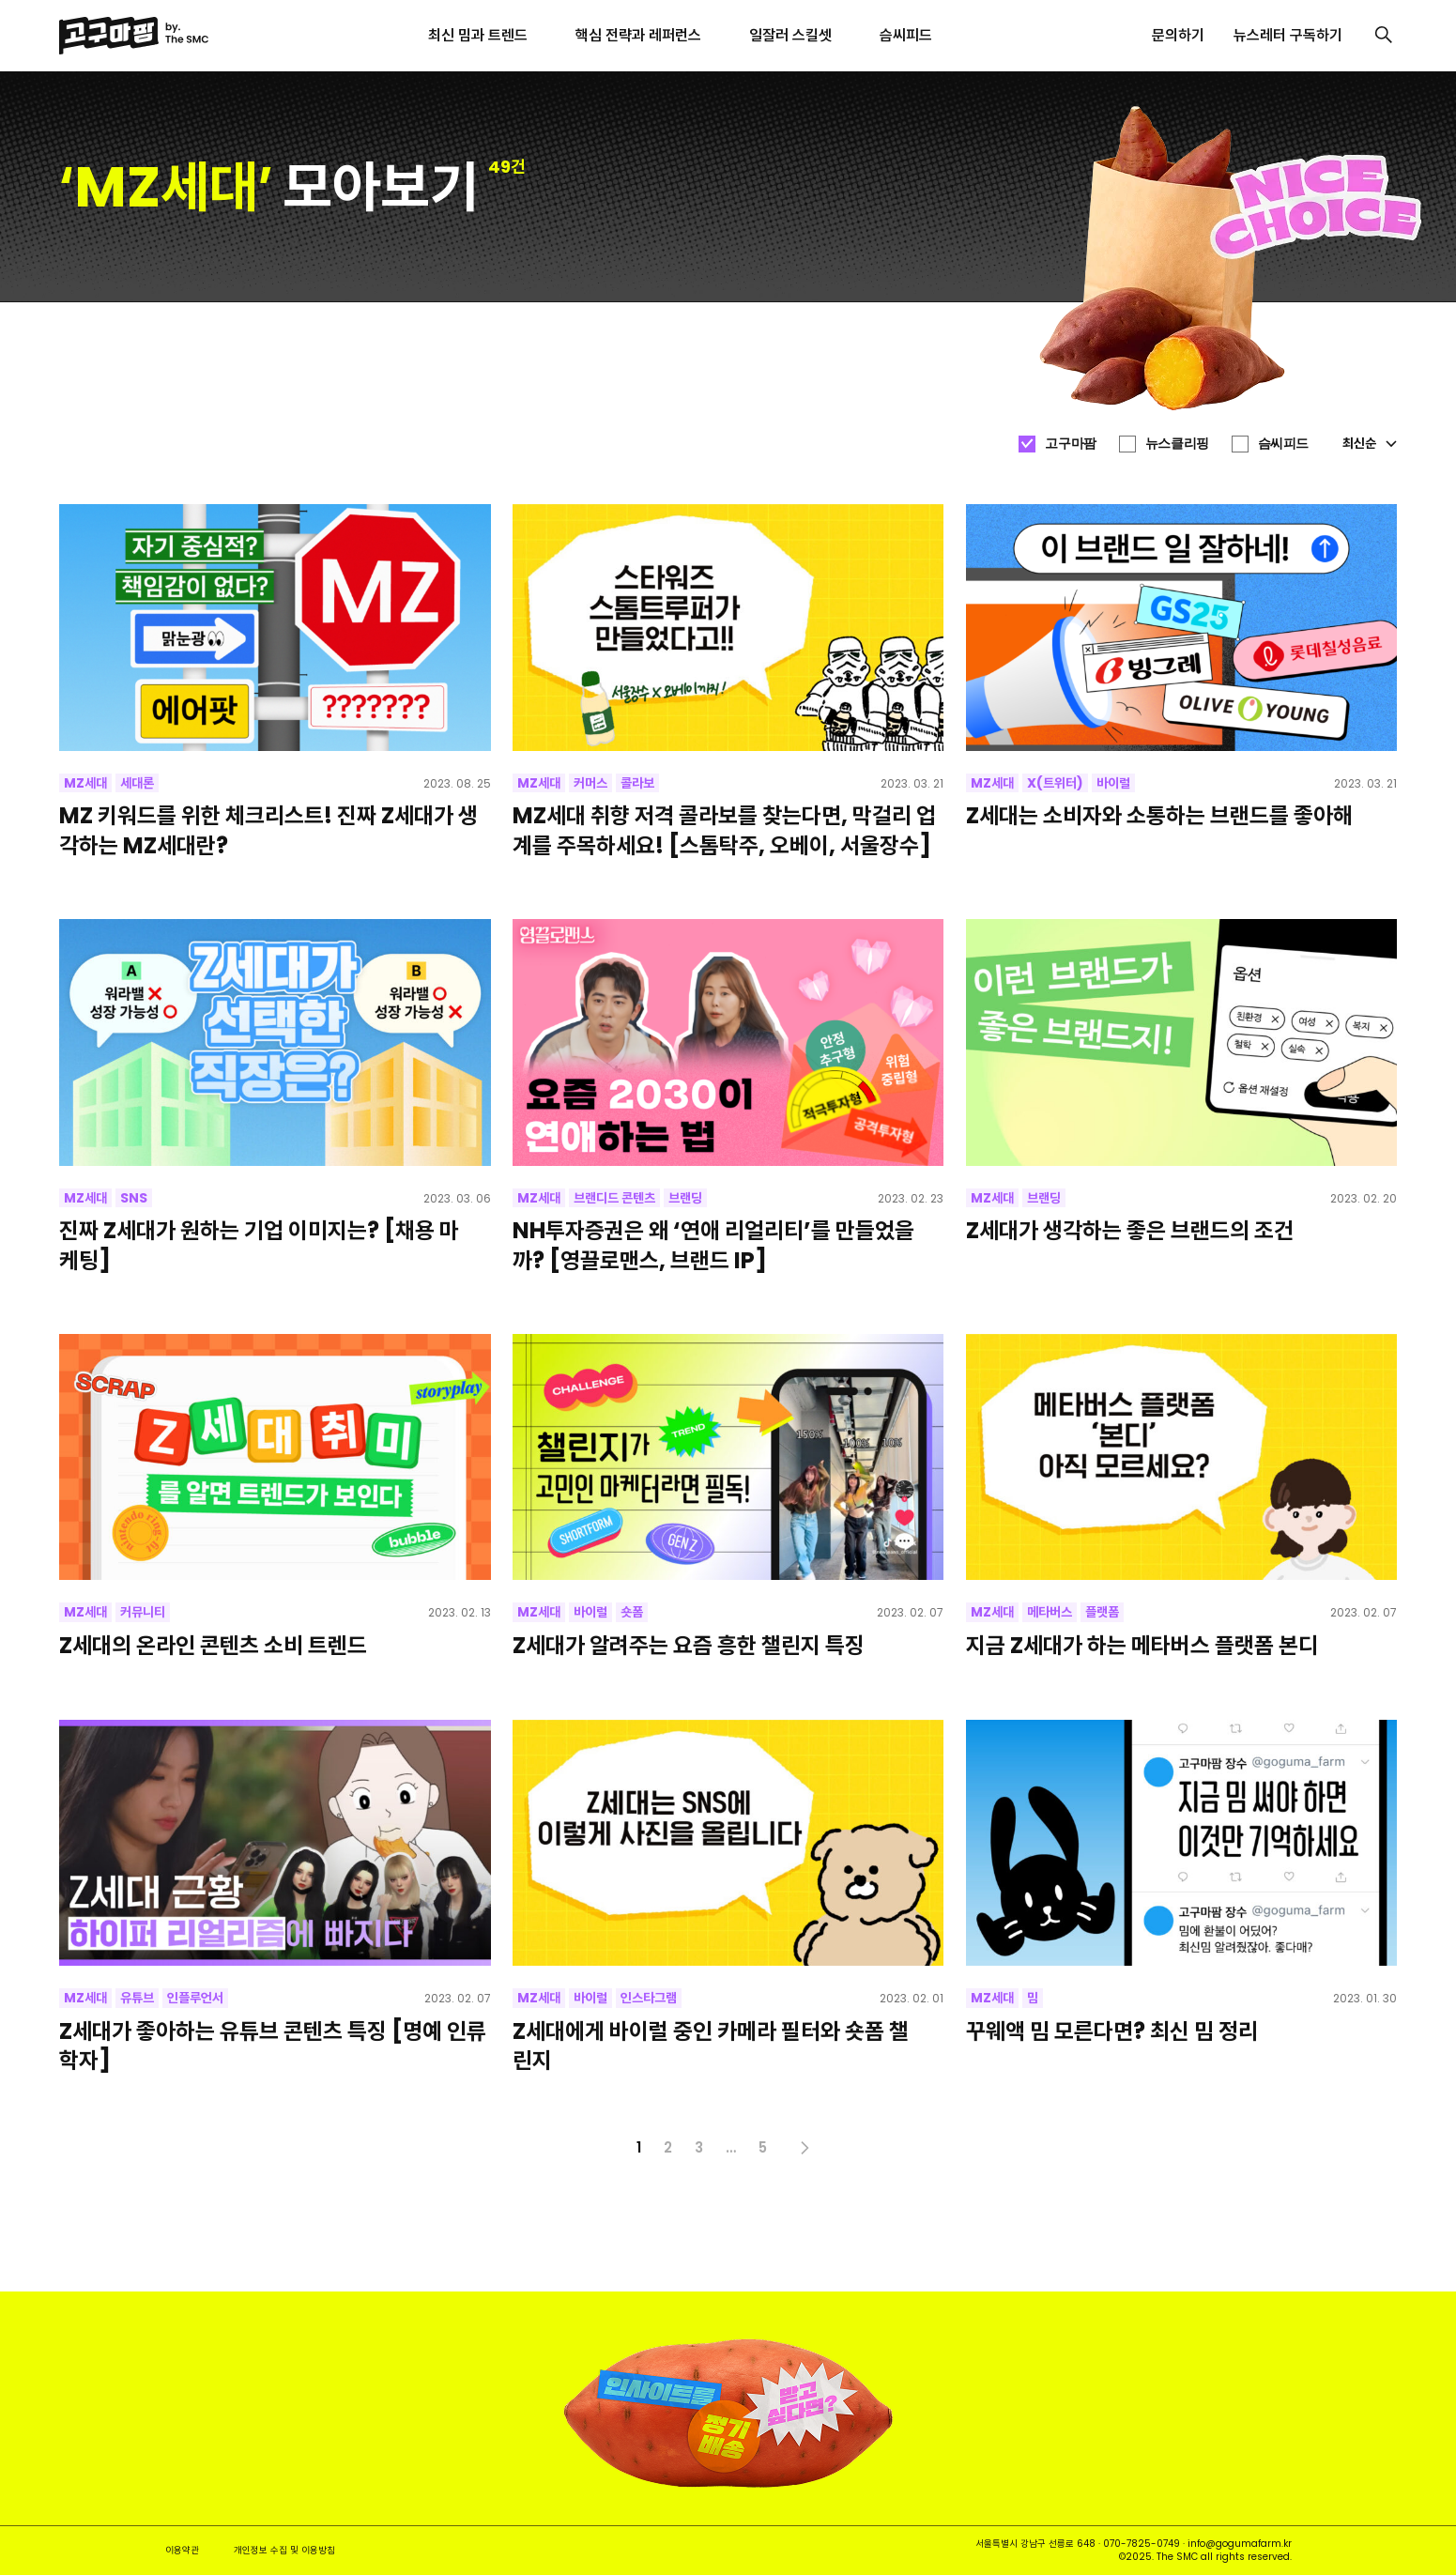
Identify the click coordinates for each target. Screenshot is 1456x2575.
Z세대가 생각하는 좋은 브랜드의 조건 (1130, 1230)
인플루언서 (195, 1997)
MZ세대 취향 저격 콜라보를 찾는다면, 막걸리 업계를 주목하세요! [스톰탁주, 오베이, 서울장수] (724, 830)
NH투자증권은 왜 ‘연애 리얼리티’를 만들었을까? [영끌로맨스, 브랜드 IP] (713, 1245)
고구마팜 (1070, 443)
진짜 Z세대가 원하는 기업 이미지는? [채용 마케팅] (259, 1245)
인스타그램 (649, 1997)
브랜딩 (685, 1197)
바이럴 (1113, 783)
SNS (133, 1197)
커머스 (590, 783)
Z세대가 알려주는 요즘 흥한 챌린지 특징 (689, 1645)
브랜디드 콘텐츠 (614, 1197)
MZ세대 (85, 783)
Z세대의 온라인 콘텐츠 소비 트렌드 (213, 1645)
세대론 (137, 783)
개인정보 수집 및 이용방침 (284, 2550)
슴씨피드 (1283, 443)
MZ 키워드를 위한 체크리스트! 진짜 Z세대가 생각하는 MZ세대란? (268, 830)
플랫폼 (1102, 1611)
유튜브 (137, 1997)
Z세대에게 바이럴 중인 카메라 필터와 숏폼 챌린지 (711, 2045)
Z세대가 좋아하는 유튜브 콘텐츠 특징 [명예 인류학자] (272, 2045)
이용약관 (182, 2550)
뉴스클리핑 (1177, 443)
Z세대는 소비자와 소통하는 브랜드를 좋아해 (1159, 815)
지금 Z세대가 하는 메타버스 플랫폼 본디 (1142, 1645)
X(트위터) (1055, 783)
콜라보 (637, 783)
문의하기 (1178, 35)
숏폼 (632, 1611)
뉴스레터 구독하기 (1288, 35)
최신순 (1369, 443)
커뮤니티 (142, 1611)
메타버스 (1049, 1611)
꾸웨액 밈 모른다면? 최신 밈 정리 (1112, 2031)
